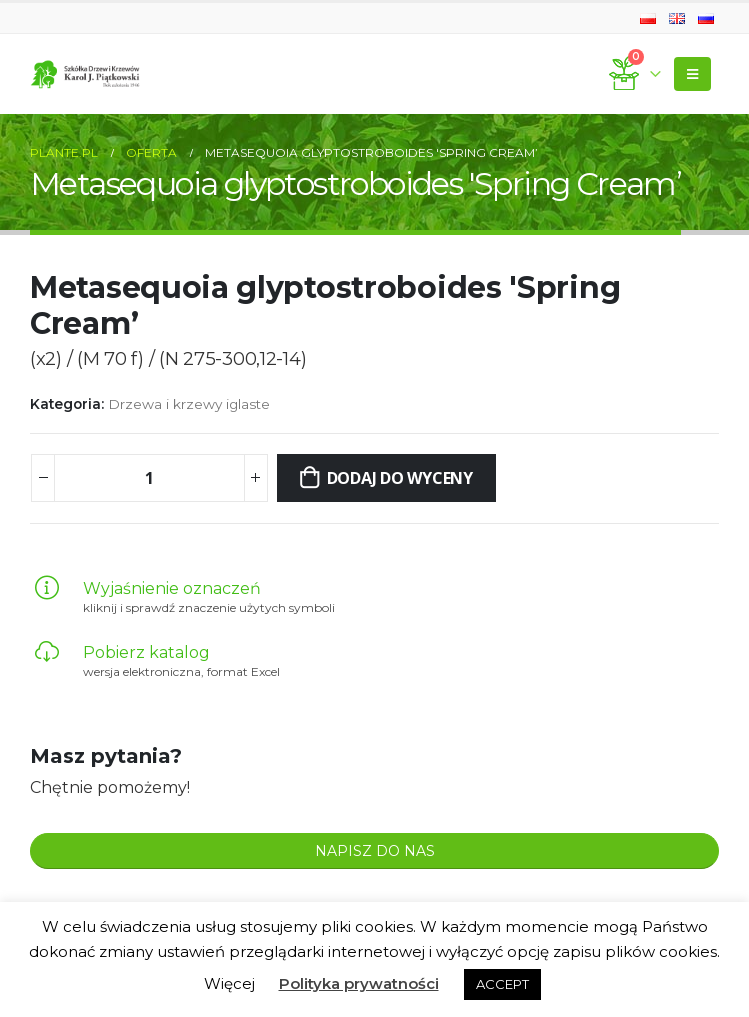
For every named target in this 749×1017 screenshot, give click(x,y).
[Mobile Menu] (692, 74)
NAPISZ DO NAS (375, 851)
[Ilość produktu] (149, 478)
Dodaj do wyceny (400, 478)
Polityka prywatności (359, 983)
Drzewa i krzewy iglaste (189, 404)
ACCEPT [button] (502, 984)
